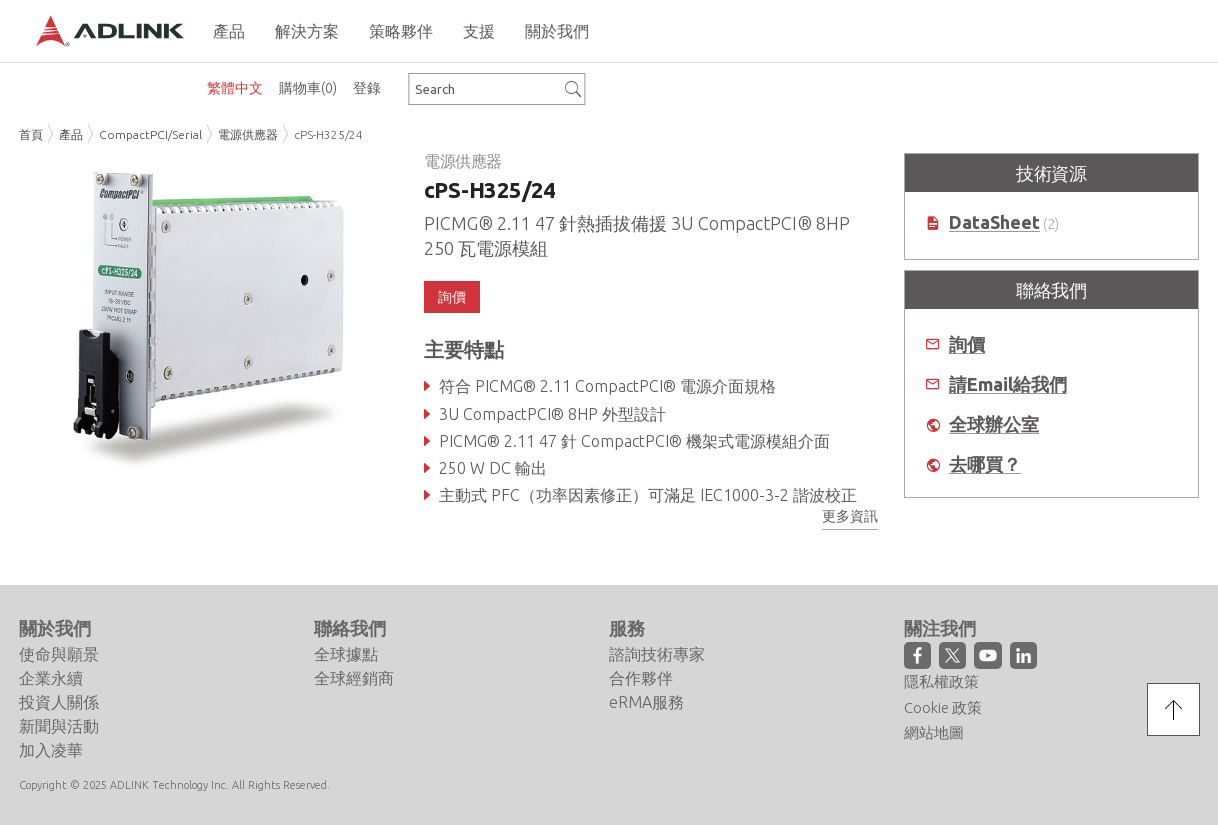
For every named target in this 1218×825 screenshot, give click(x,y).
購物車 (308, 88)
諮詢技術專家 (657, 654)
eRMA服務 (646, 702)
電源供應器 (248, 134)
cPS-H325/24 (328, 134)
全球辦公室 (994, 424)
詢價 (452, 297)
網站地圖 (934, 732)
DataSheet (994, 222)
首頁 (31, 134)
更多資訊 (850, 516)
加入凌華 (51, 750)
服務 (627, 628)
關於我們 (55, 628)
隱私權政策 (941, 681)
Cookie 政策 (943, 707)
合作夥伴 (641, 678)
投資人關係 (59, 702)
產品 (71, 134)
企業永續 (51, 678)
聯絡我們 (350, 628)
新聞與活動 (59, 726)
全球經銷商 (354, 678)
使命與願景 (59, 654)
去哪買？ (985, 464)
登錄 (367, 88)
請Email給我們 (1008, 384)
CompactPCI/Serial (150, 134)
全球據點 (346, 654)
